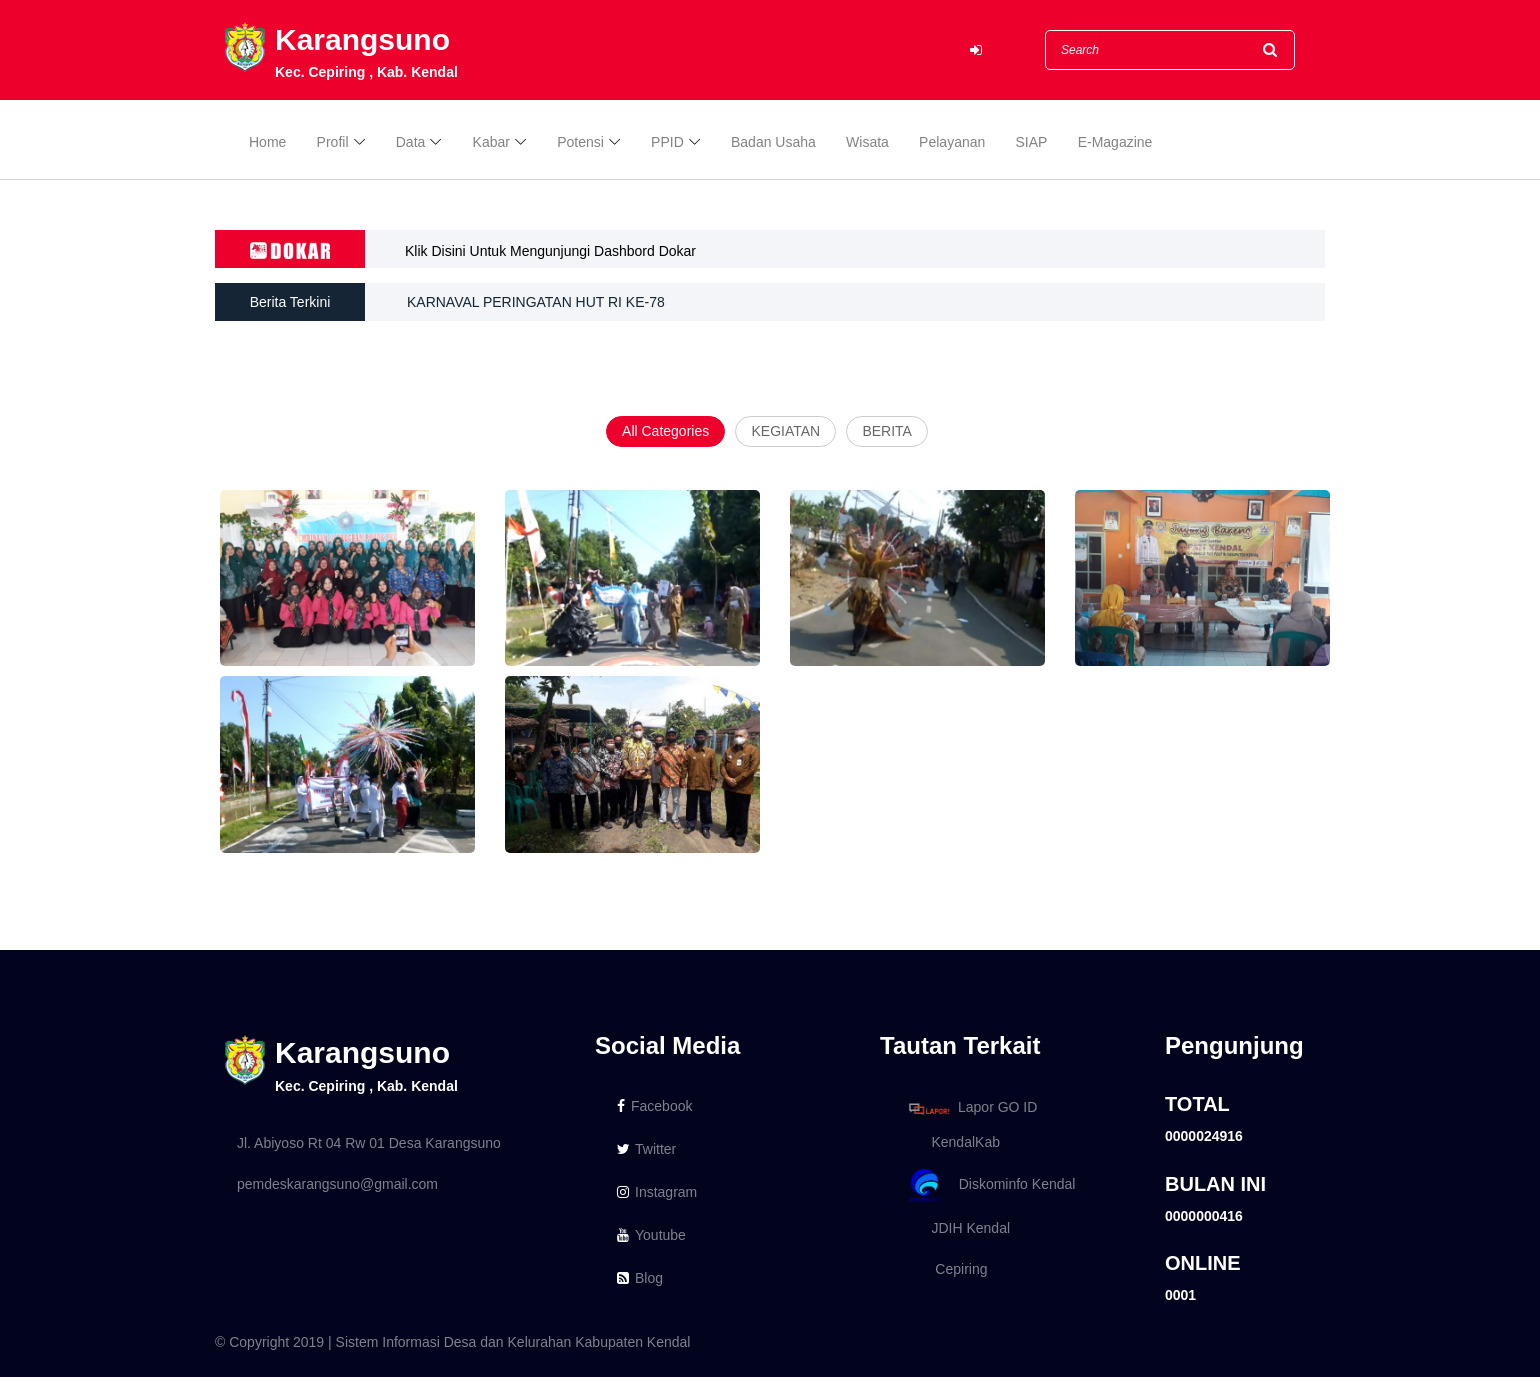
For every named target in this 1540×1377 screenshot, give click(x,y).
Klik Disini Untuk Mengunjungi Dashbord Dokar (550, 251)
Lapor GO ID (972, 1108)
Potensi (580, 142)
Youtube (651, 1235)
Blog (640, 1278)
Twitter (646, 1149)
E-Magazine (1115, 142)
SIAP (1032, 142)
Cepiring (944, 1269)
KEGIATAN (785, 431)
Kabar (491, 142)
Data (411, 142)
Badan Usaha (773, 142)
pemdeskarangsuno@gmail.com (337, 1184)
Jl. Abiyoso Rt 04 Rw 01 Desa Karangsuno (369, 1143)
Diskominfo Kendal (991, 1185)
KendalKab (951, 1142)
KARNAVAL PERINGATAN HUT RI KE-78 (536, 302)
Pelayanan (952, 142)
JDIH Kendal (956, 1228)
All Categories (665, 431)
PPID (667, 142)
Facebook (654, 1106)
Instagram (657, 1192)
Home (267, 142)
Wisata (867, 142)
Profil (333, 142)
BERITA (887, 431)
